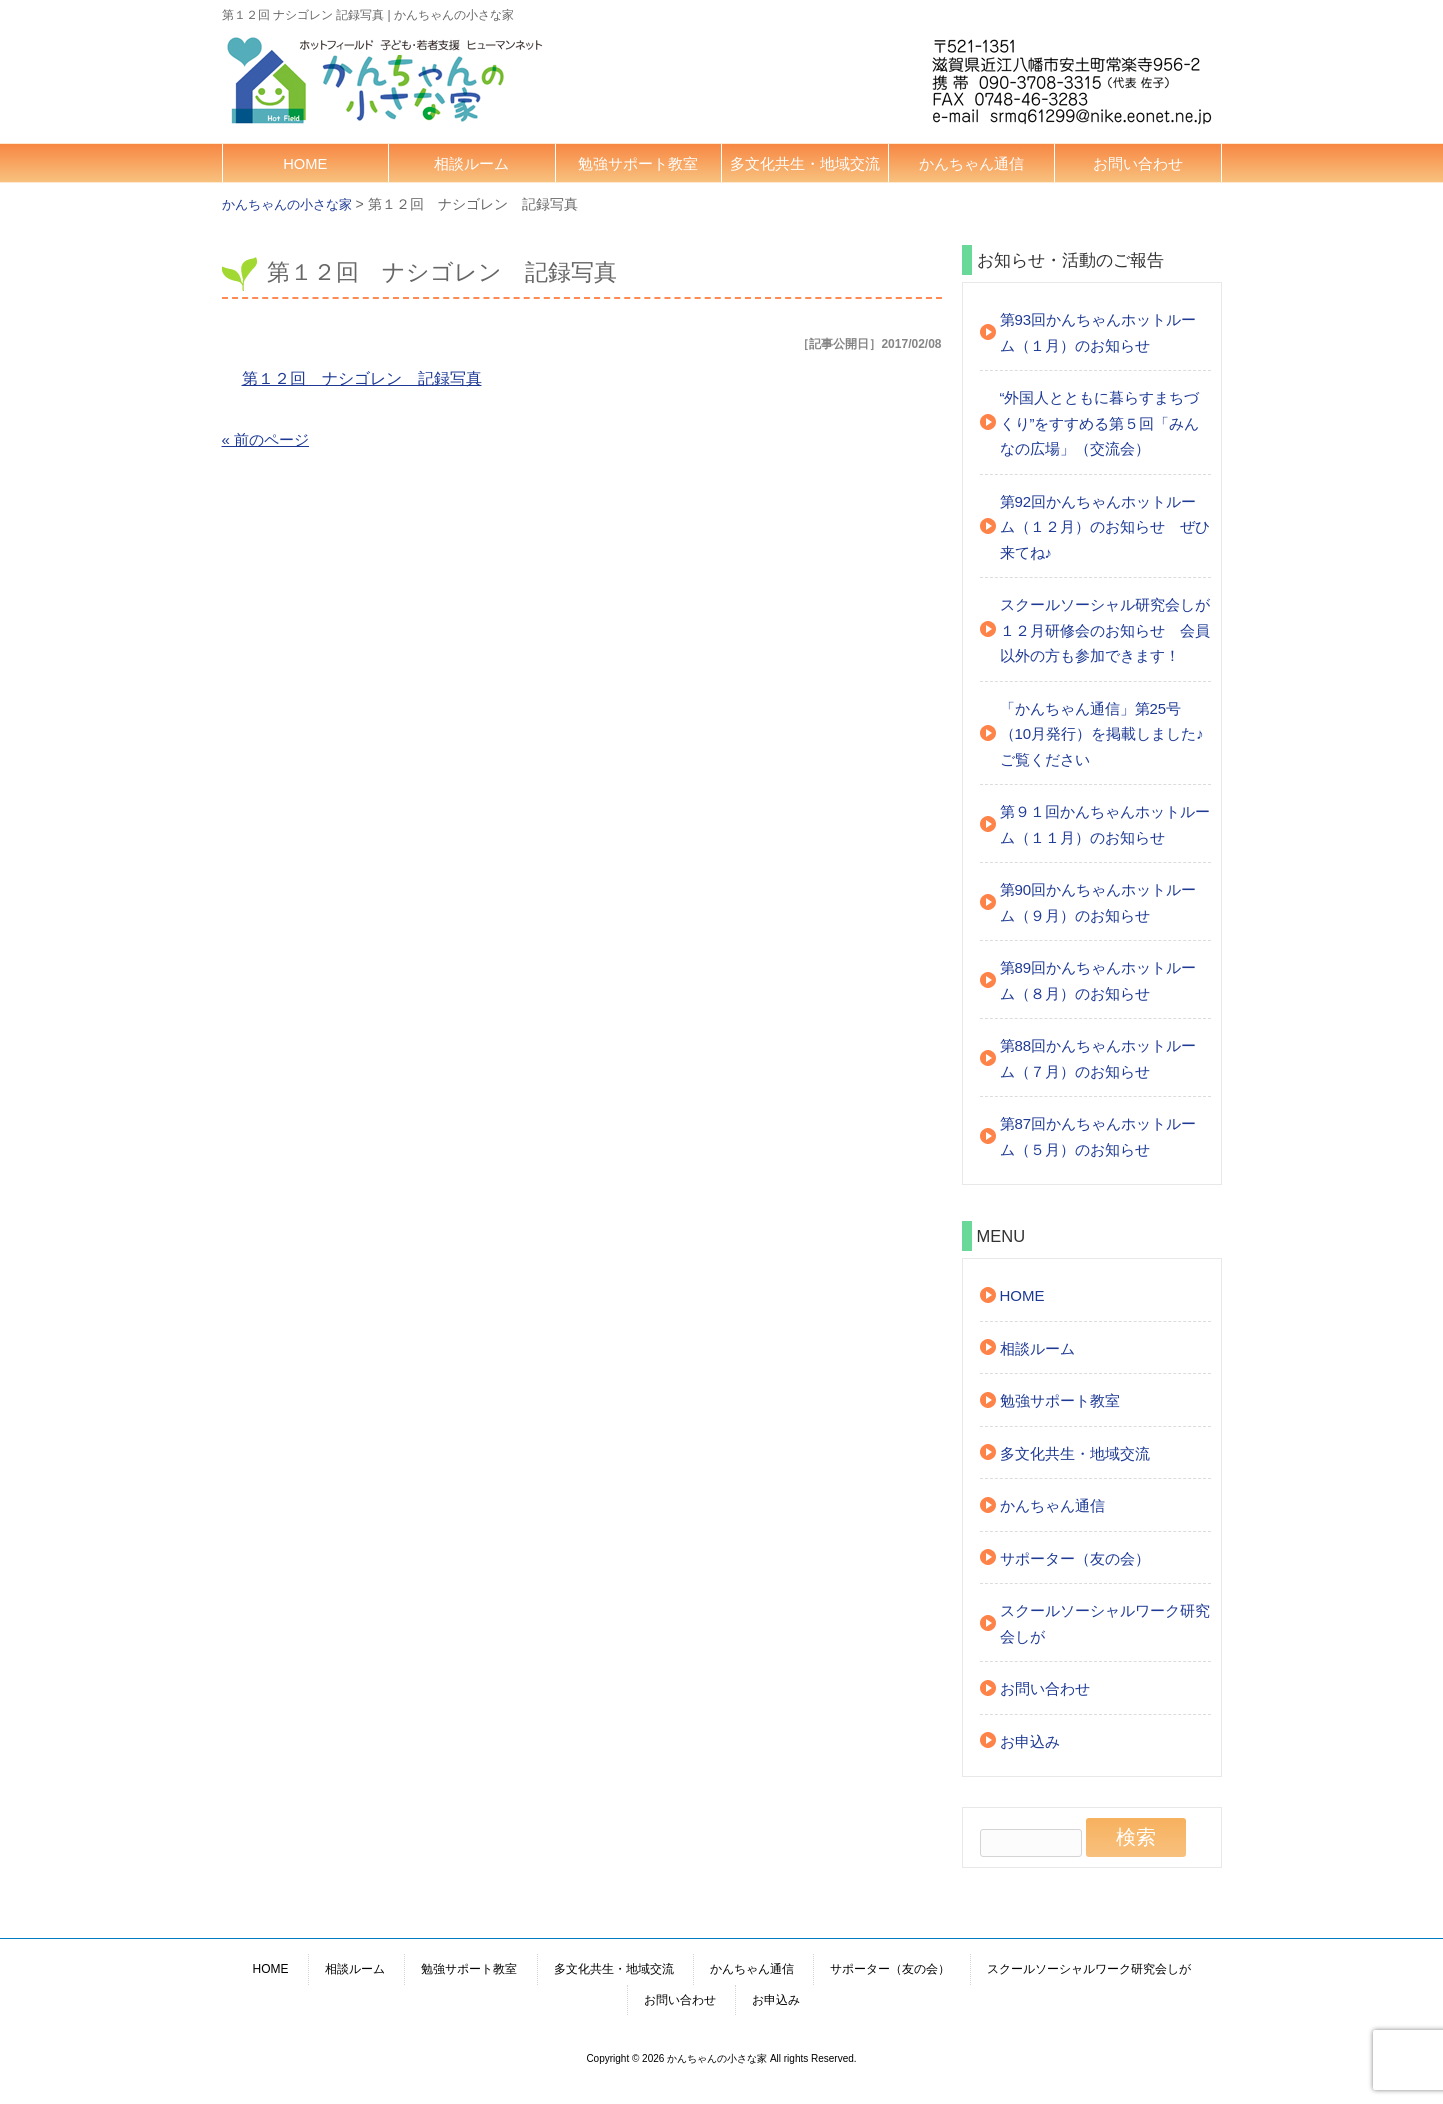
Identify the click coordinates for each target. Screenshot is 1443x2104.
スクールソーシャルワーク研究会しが (1105, 1623)
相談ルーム (471, 164)
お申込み (1030, 1741)
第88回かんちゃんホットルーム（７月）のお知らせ (1098, 1058)
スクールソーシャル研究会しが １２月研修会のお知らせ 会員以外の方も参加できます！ (1105, 630)
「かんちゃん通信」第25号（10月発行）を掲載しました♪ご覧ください (1102, 734)
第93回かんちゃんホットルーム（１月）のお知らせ (1098, 332)
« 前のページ (266, 439)
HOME (305, 164)
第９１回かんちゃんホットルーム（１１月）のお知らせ (1105, 824)
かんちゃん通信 (971, 164)
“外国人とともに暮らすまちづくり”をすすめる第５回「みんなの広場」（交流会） (1100, 423)
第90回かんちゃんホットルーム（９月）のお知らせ (1098, 902)
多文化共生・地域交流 (805, 164)
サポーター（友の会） (1075, 1558)
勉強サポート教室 (638, 164)
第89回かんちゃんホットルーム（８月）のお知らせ (1098, 980)
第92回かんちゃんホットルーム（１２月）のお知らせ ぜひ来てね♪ (1105, 527)
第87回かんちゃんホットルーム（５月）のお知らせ (1098, 1136)
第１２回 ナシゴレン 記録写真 (362, 378)
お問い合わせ (1138, 164)
